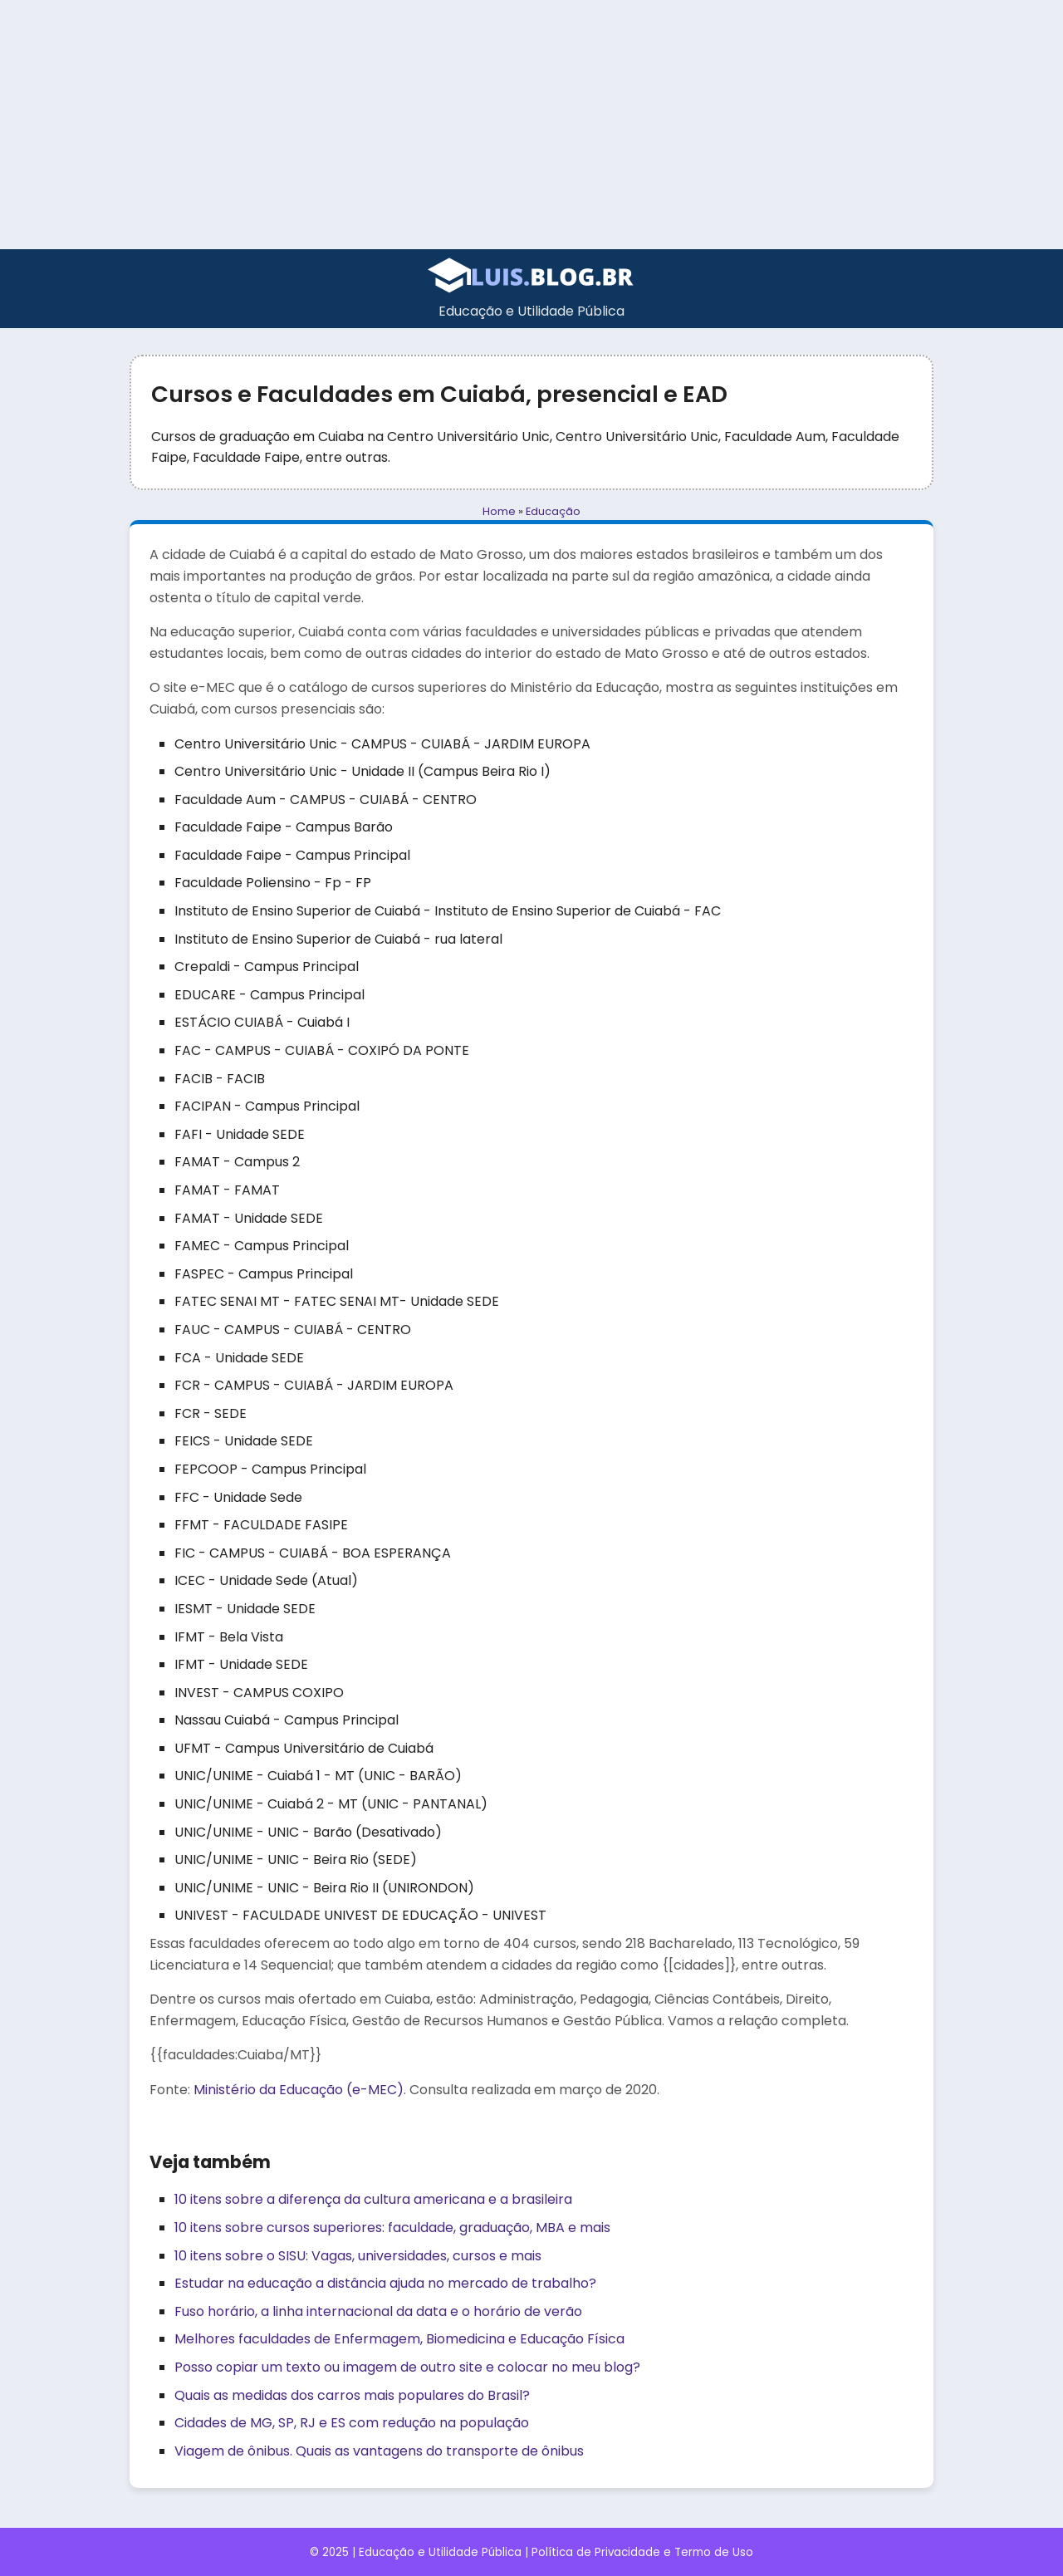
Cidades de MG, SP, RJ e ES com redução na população (351, 2422)
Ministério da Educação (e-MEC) (298, 2089)
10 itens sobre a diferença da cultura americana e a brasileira (373, 2199)
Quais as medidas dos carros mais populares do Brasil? (352, 2395)
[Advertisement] (531, 124)
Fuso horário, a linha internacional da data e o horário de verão (378, 2311)
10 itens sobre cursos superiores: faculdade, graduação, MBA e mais (392, 2227)
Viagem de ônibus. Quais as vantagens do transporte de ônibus (379, 2451)
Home (499, 511)
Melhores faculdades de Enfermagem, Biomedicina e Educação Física (399, 2338)
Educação (553, 511)
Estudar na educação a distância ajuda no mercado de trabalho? (385, 2283)
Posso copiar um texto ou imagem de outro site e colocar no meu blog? (407, 2367)
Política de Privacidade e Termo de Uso (642, 2552)
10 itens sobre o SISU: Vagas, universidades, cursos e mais (357, 2255)
